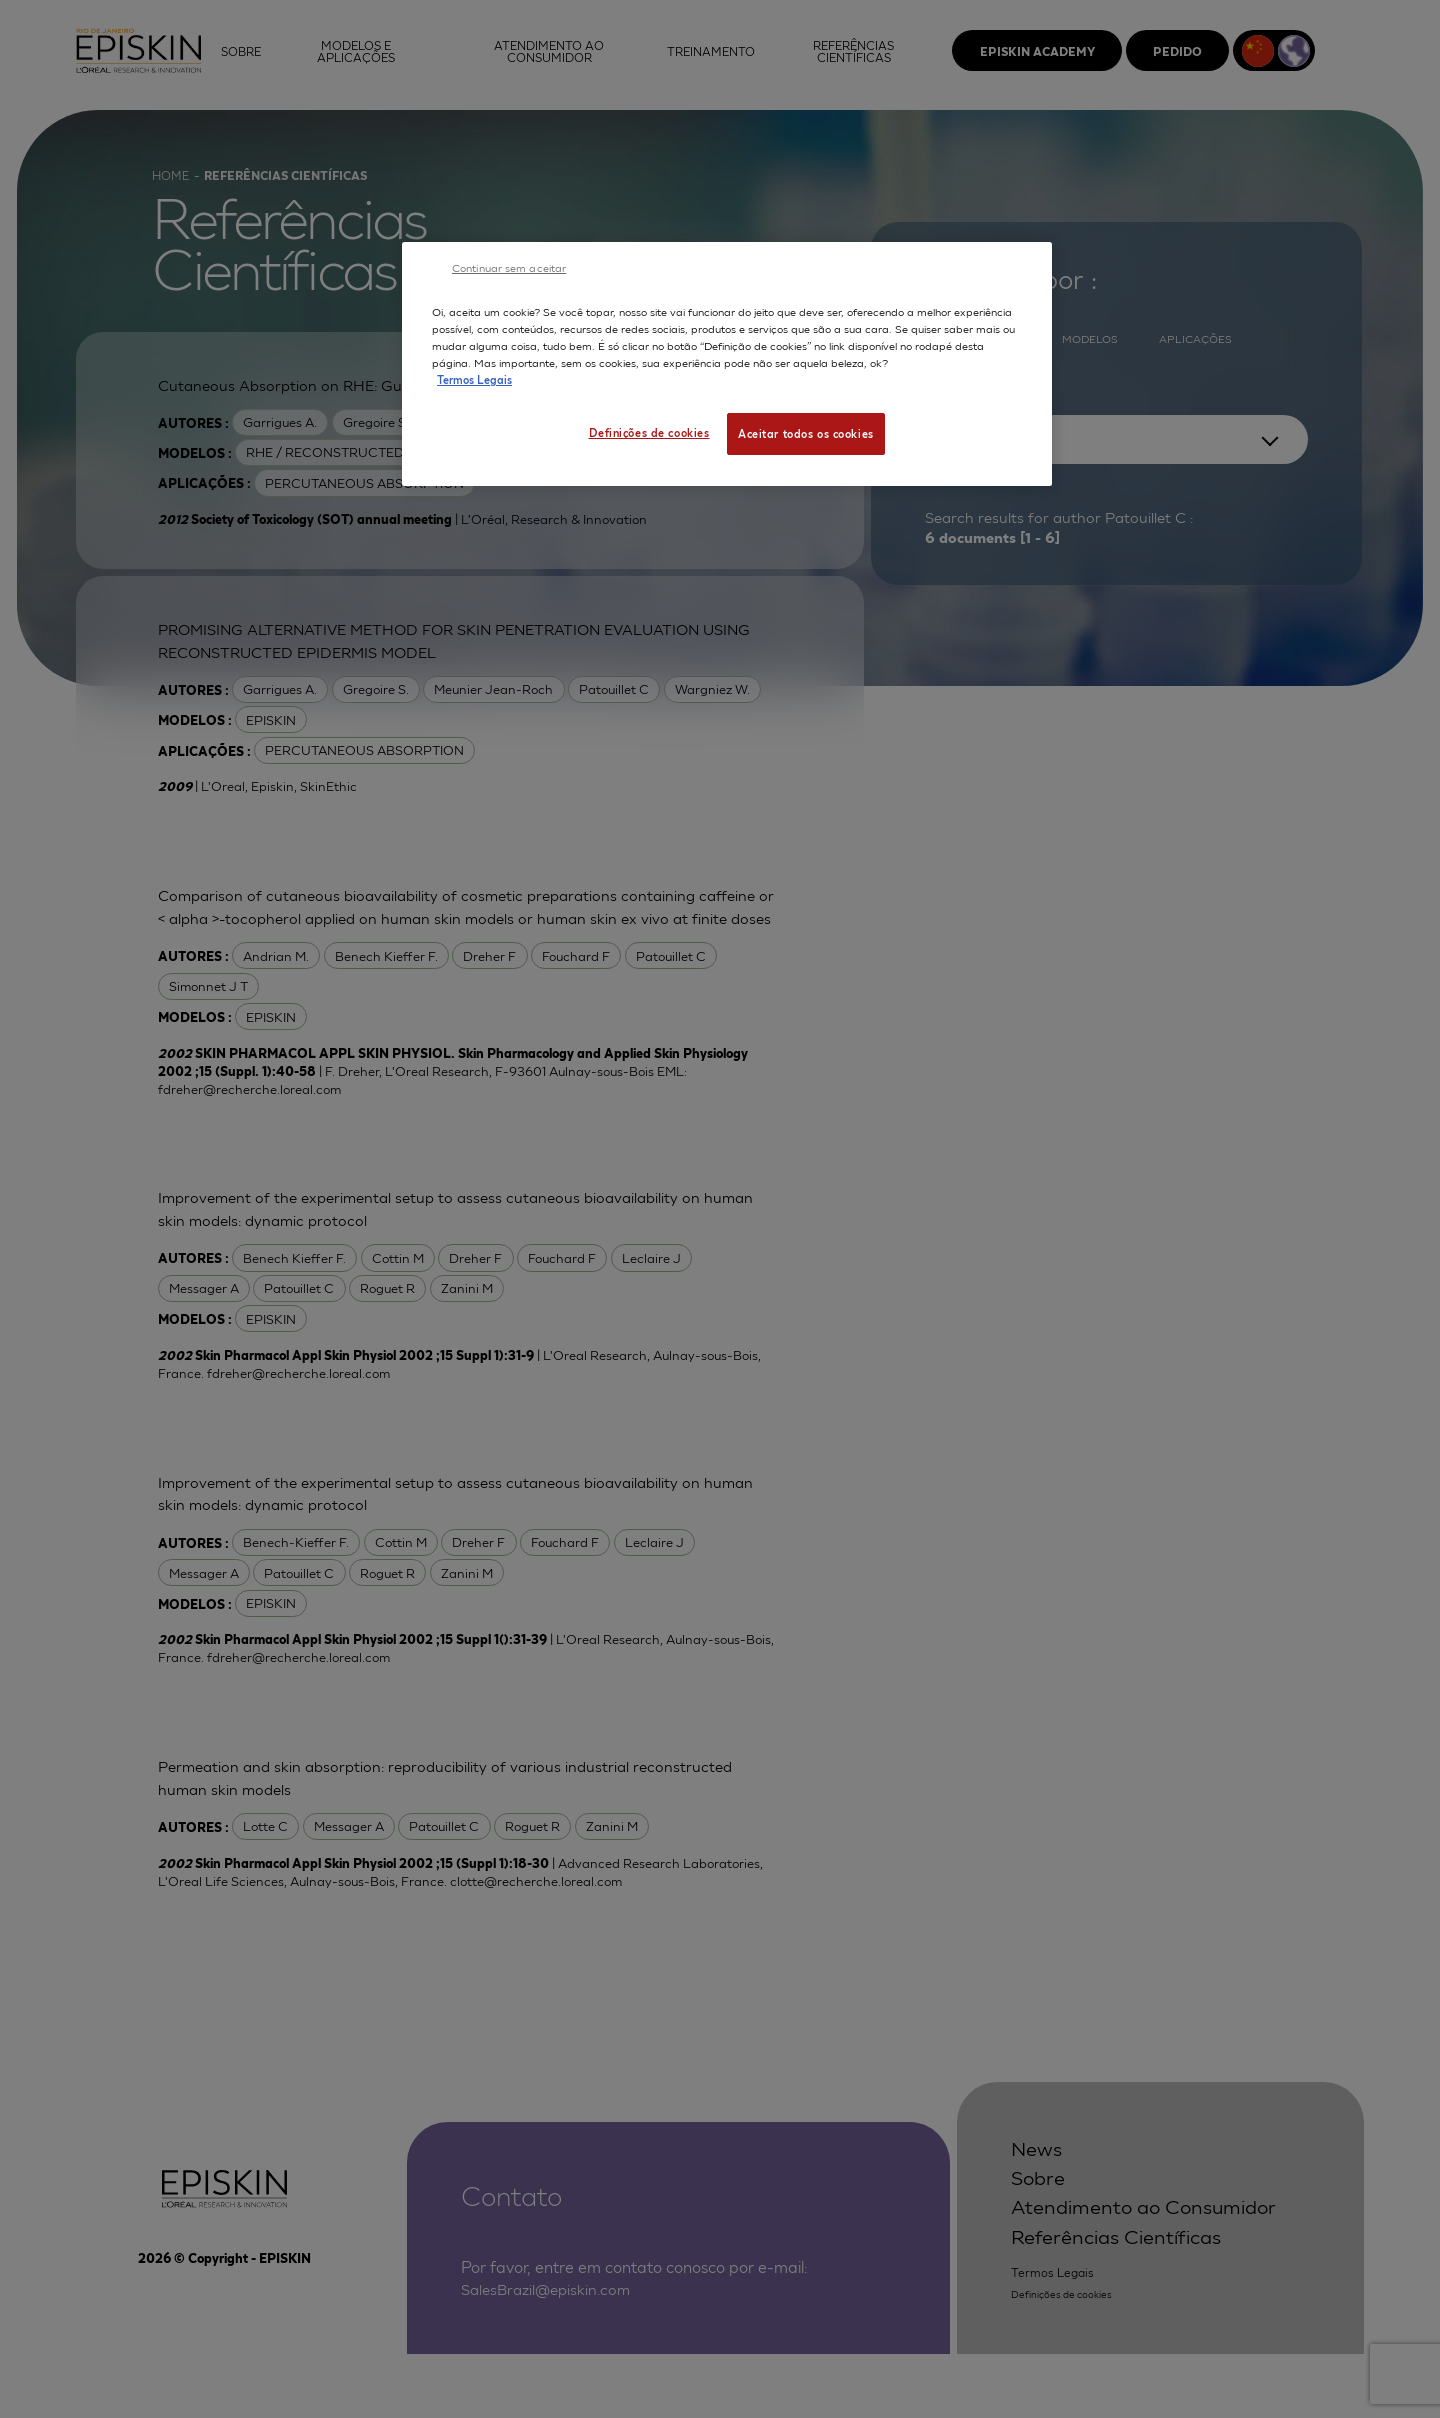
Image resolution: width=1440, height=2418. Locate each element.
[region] (727, 364)
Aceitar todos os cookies (806, 433)
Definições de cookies (648, 432)
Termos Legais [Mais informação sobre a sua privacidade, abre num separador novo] (474, 379)
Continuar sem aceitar (509, 267)
